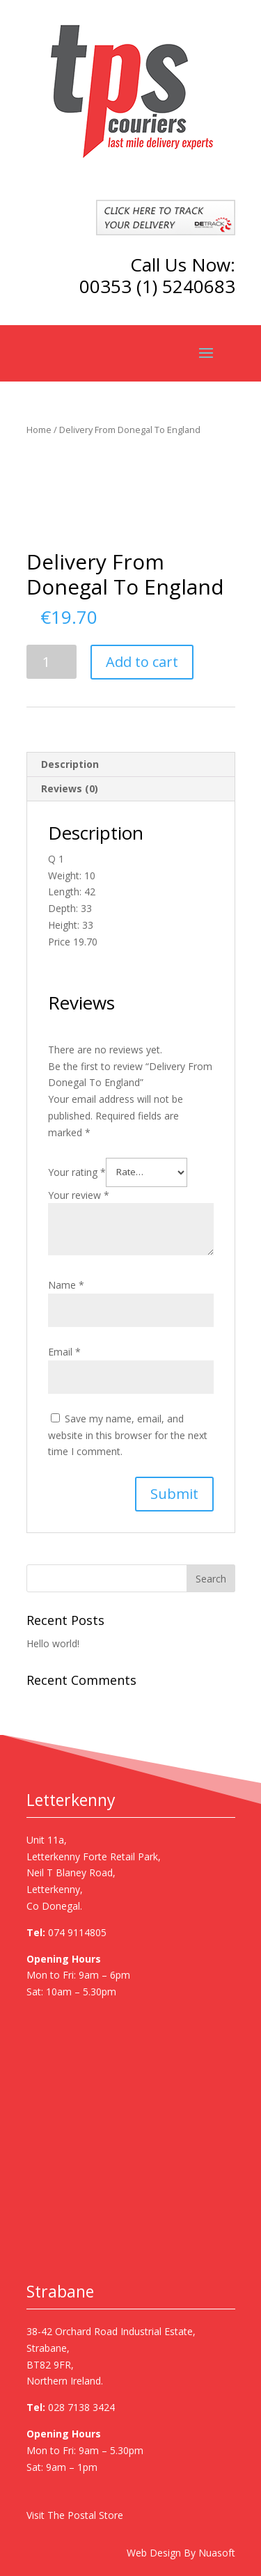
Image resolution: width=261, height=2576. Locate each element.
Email (64, 1351)
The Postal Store (85, 2515)
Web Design (154, 2552)
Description (70, 764)
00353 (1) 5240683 (157, 286)
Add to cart (142, 661)
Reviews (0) (69, 788)
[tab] (131, 765)
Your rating (77, 1171)
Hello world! (52, 1643)
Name (66, 1284)
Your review (78, 1195)
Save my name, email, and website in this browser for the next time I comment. (127, 1435)
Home (39, 429)
